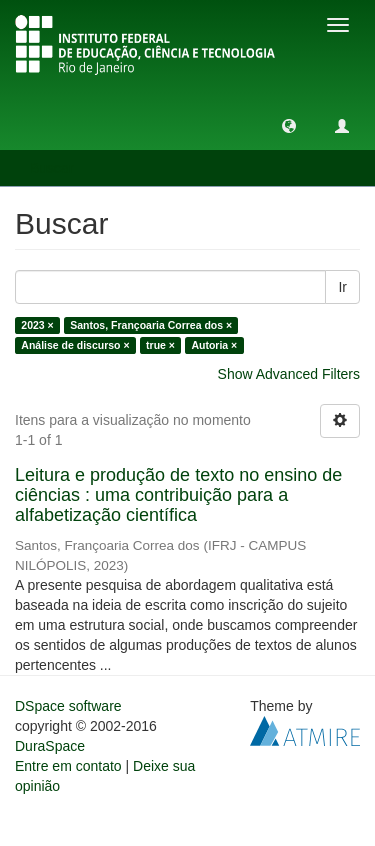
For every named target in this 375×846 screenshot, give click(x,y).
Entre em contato (68, 766)
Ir (342, 287)
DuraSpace (50, 746)
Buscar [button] (58, 168)
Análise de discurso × (75, 345)
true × (160, 345)
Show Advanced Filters (289, 374)
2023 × (37, 325)
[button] (289, 125)
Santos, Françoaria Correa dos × (151, 325)
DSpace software (68, 706)
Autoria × (214, 345)
